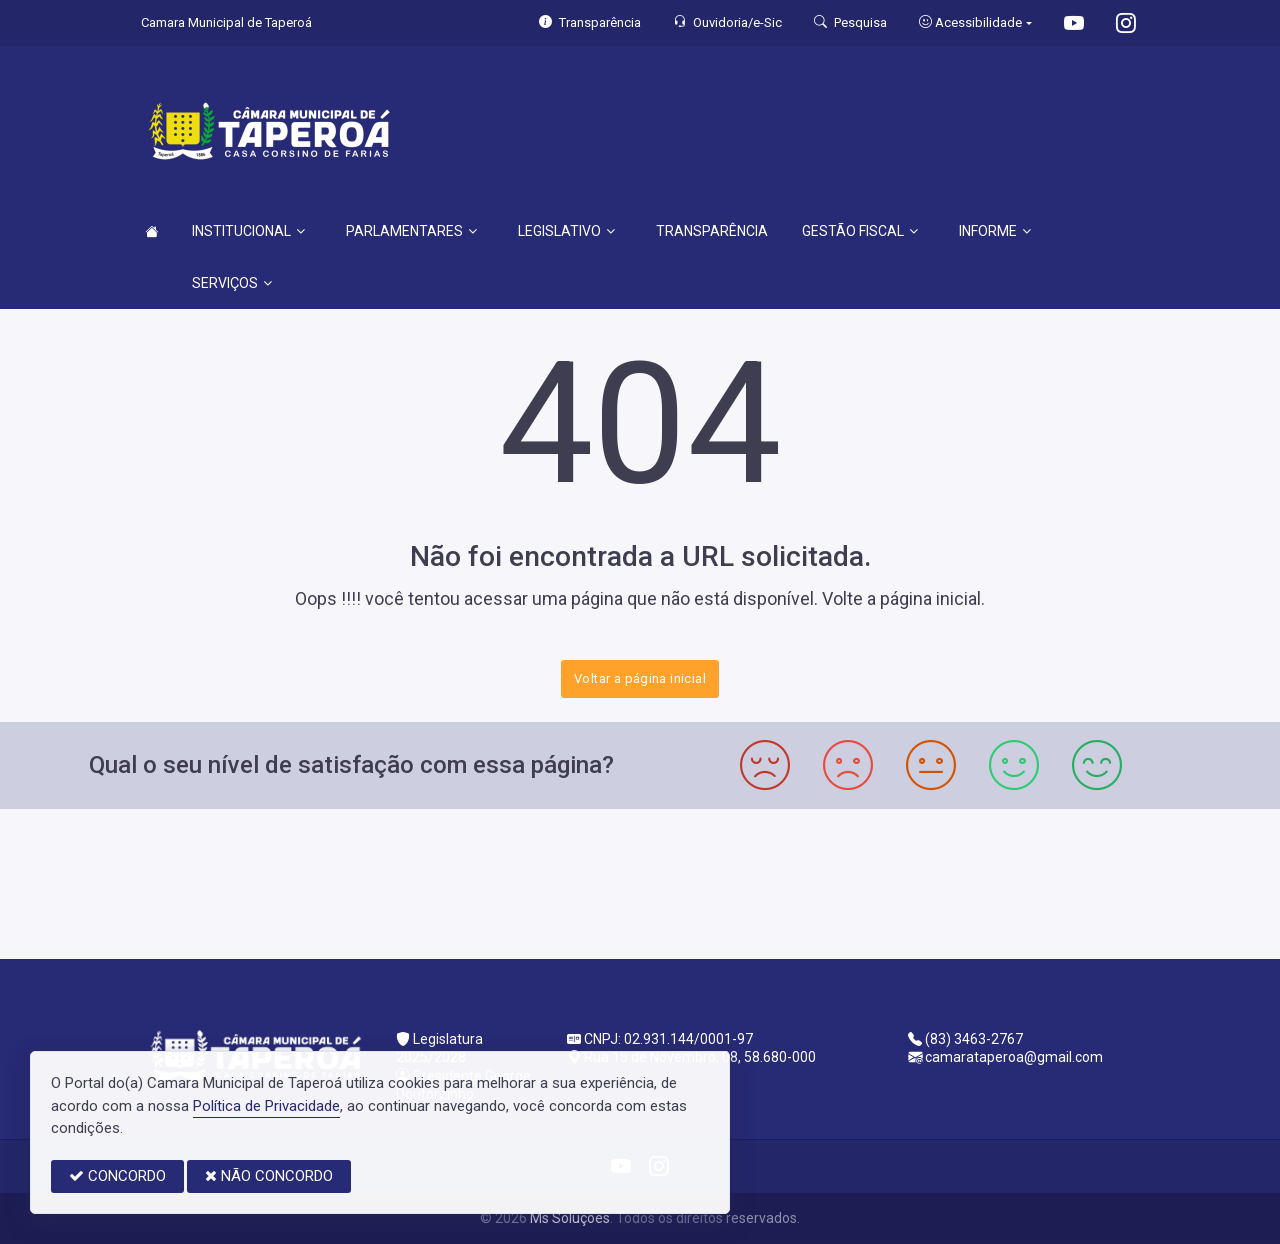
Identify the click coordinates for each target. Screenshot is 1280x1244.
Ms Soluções (570, 1218)
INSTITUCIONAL (248, 231)
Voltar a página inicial (640, 678)
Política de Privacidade (266, 1106)
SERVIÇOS (232, 283)
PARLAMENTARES (411, 231)
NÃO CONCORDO (269, 1176)
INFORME (995, 231)
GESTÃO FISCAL (860, 231)
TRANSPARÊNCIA (712, 231)
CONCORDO (117, 1176)
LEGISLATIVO (566, 231)
